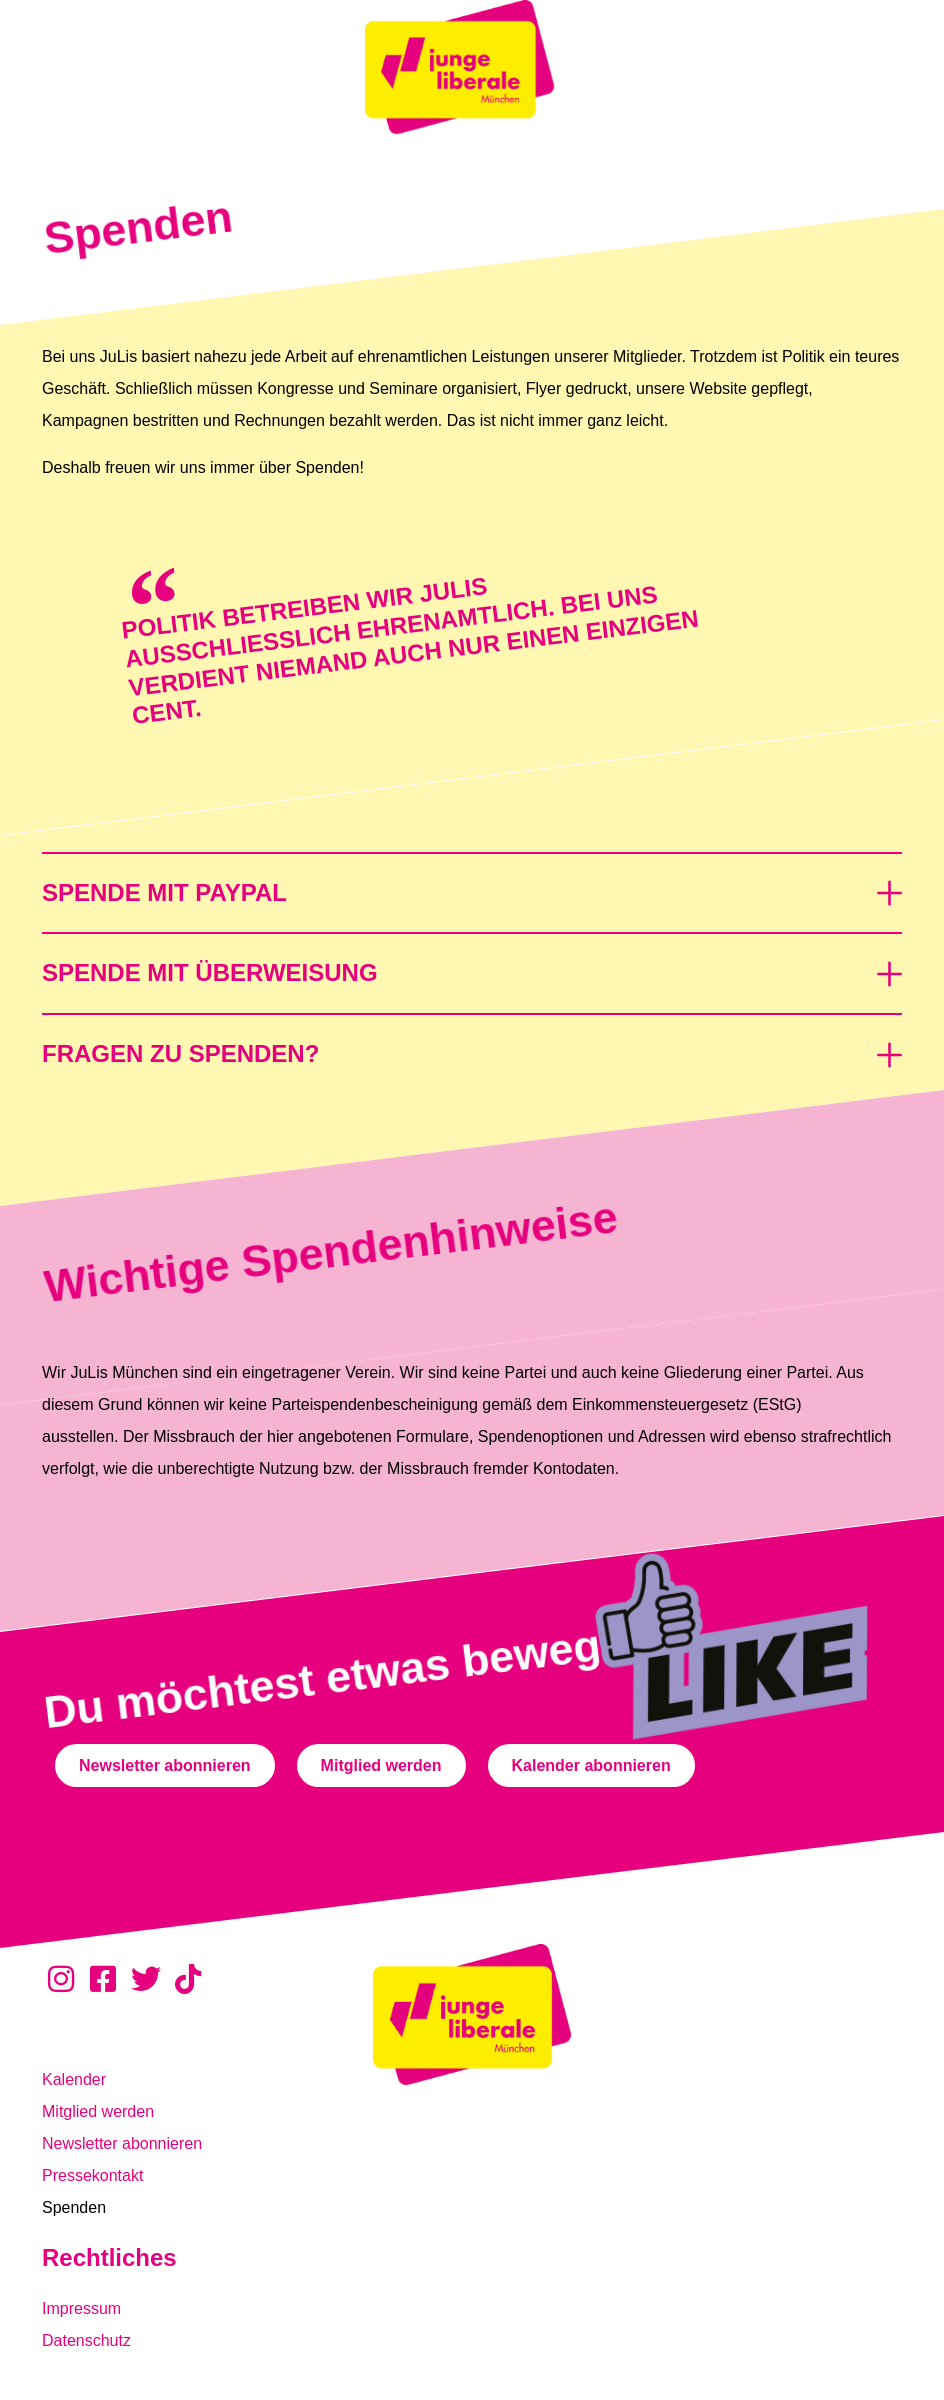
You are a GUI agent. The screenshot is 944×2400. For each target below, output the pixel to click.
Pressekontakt (92, 2175)
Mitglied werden (98, 2111)
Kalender (74, 2079)
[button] (472, 882)
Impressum (81, 2308)
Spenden (74, 2207)
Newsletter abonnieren (122, 2143)
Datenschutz (86, 2340)
